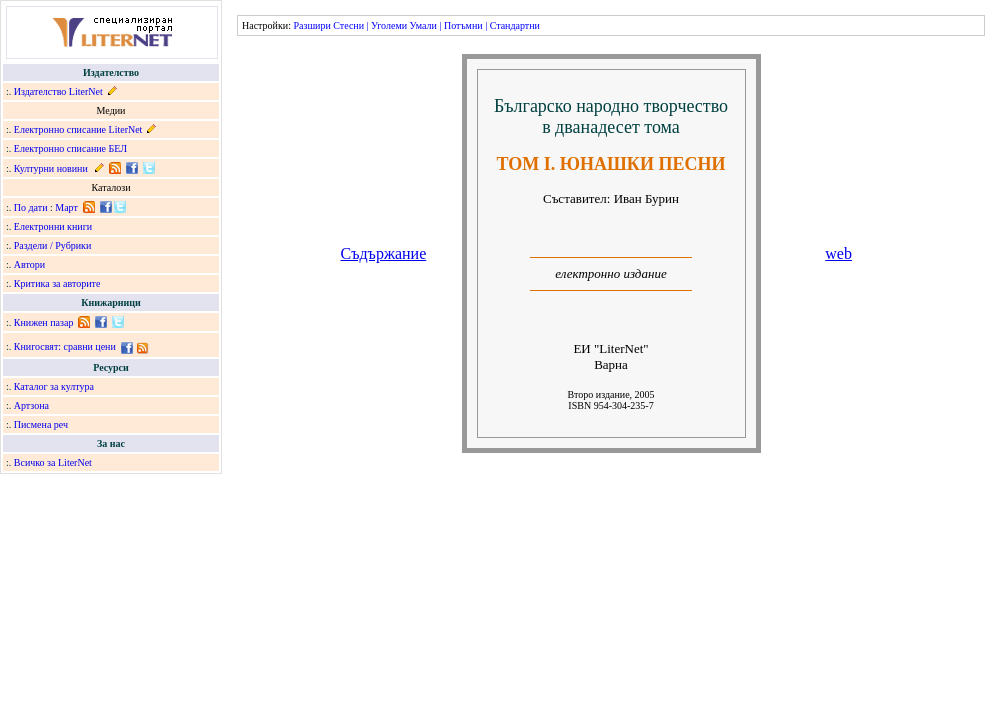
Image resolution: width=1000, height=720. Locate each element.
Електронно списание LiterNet (78, 129)
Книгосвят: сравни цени (65, 346)
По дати (31, 207)
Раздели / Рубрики (53, 245)
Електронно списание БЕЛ (70, 148)
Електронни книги (53, 226)
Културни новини (51, 168)
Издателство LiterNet (58, 91)
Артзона (31, 405)
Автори (29, 264)
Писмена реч (41, 424)
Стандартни (515, 25)
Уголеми (389, 25)
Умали (423, 25)
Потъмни (463, 25)
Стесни (348, 25)
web (838, 253)
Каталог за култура (54, 386)
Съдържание (384, 253)
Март (66, 207)
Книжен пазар (44, 322)
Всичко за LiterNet (53, 462)
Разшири (311, 25)
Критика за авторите (57, 283)
